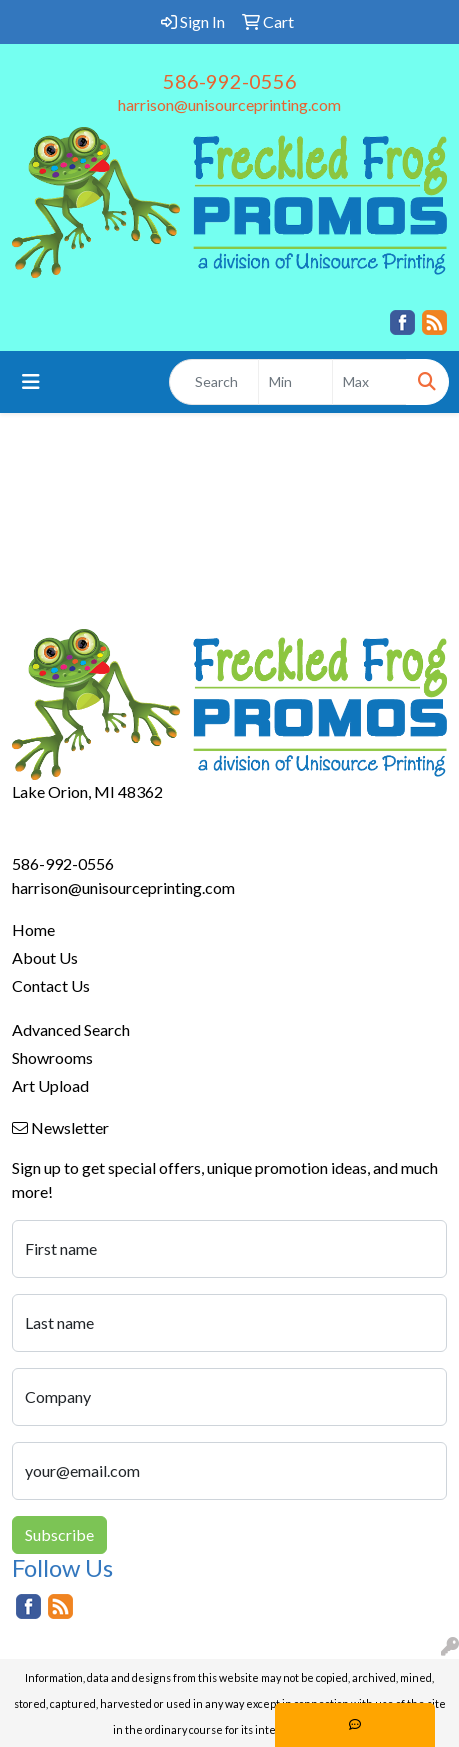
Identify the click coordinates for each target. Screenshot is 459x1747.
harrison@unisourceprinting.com (229, 104)
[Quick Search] (214, 382)
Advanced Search (71, 1029)
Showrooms (52, 1057)
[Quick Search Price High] (369, 382)
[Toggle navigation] (31, 381)
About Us (45, 957)
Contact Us (51, 985)
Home (33, 929)
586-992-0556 (230, 81)
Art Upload (50, 1085)
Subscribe (59, 1534)
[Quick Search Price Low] (295, 382)
